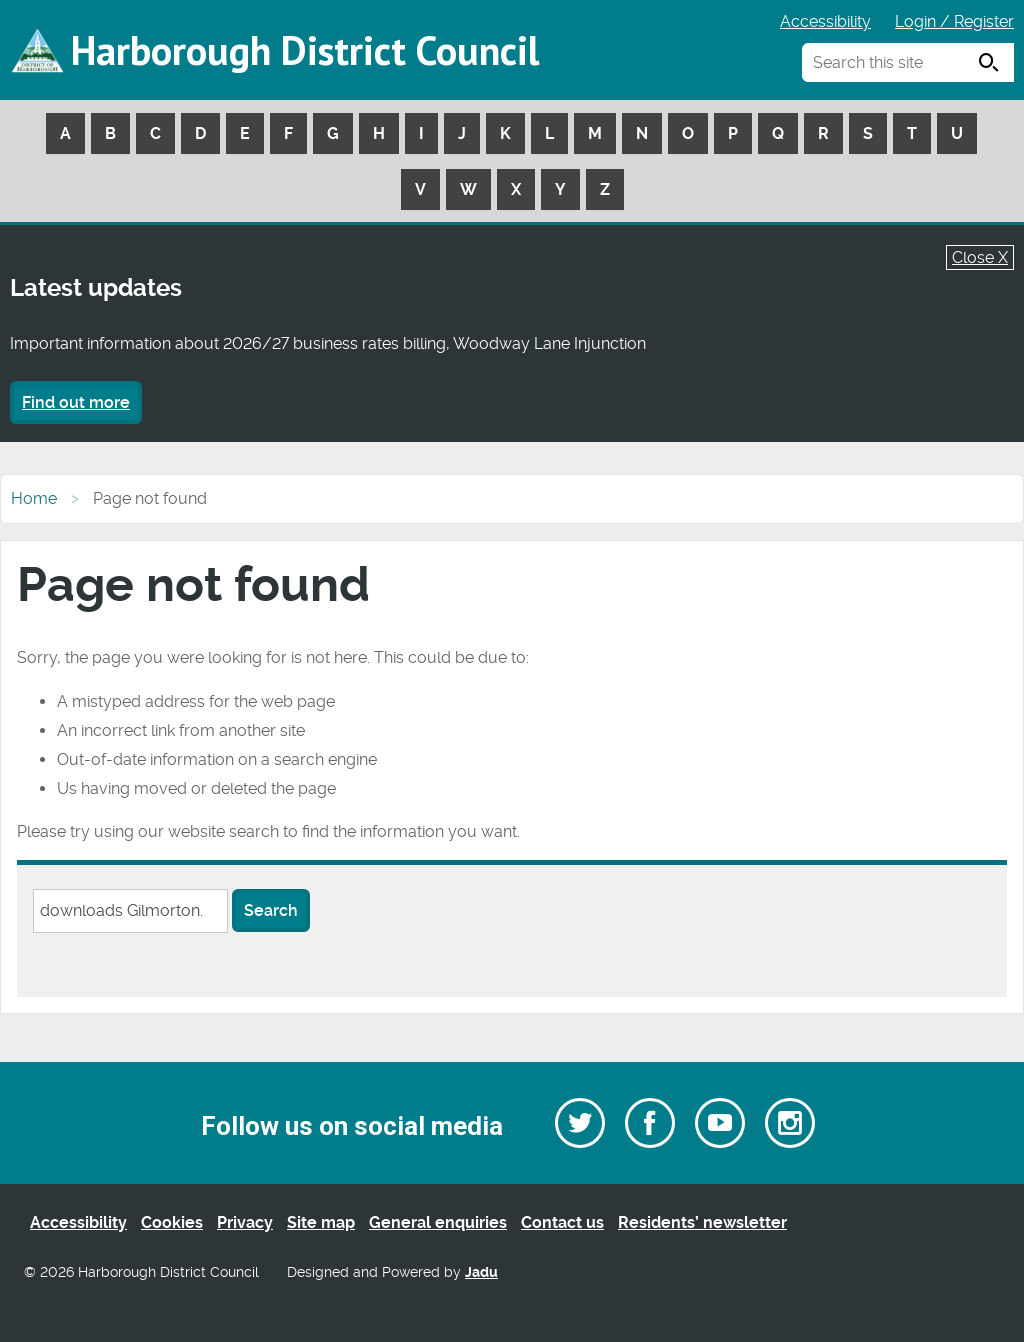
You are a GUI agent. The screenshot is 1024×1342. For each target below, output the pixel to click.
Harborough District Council (305, 50)
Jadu (481, 1272)
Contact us (562, 1222)
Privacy (245, 1222)
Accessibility (825, 21)
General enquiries (438, 1222)
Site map (321, 1222)
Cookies (172, 1222)
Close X (980, 257)
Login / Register (954, 21)
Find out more (76, 402)
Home (34, 498)
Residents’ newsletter (702, 1222)
